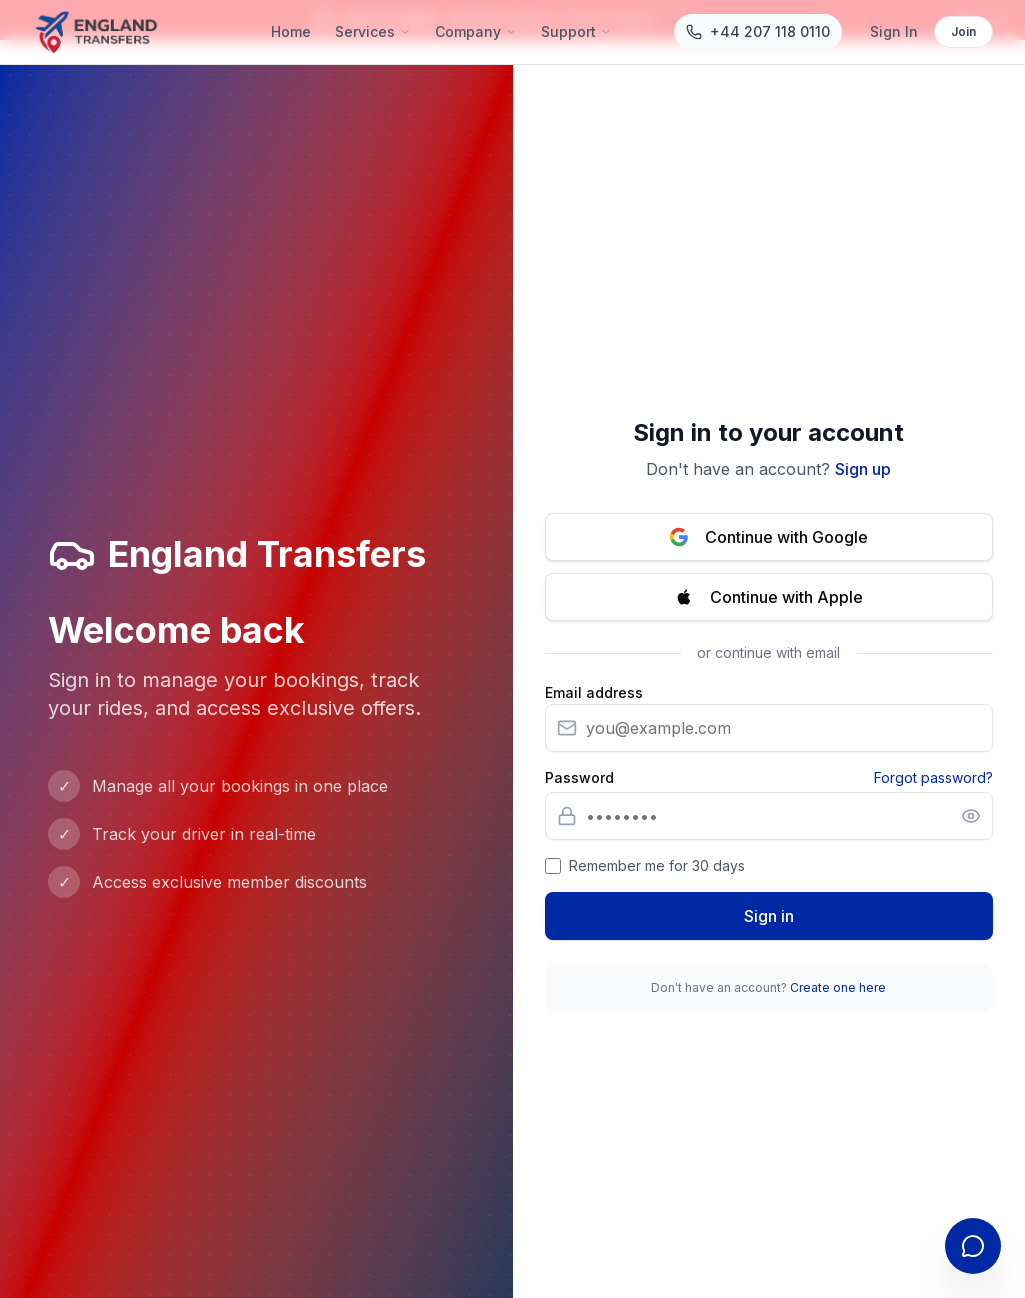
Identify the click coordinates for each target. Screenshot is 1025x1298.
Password (579, 778)
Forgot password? (933, 777)
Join (963, 31)
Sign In (894, 31)
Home (291, 31)
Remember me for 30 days (657, 865)
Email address (594, 693)
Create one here (838, 987)
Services (373, 31)
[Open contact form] (973, 1246)
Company (476, 31)
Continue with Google (768, 537)
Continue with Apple (768, 597)
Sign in (769, 916)
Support (576, 31)
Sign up (863, 469)
